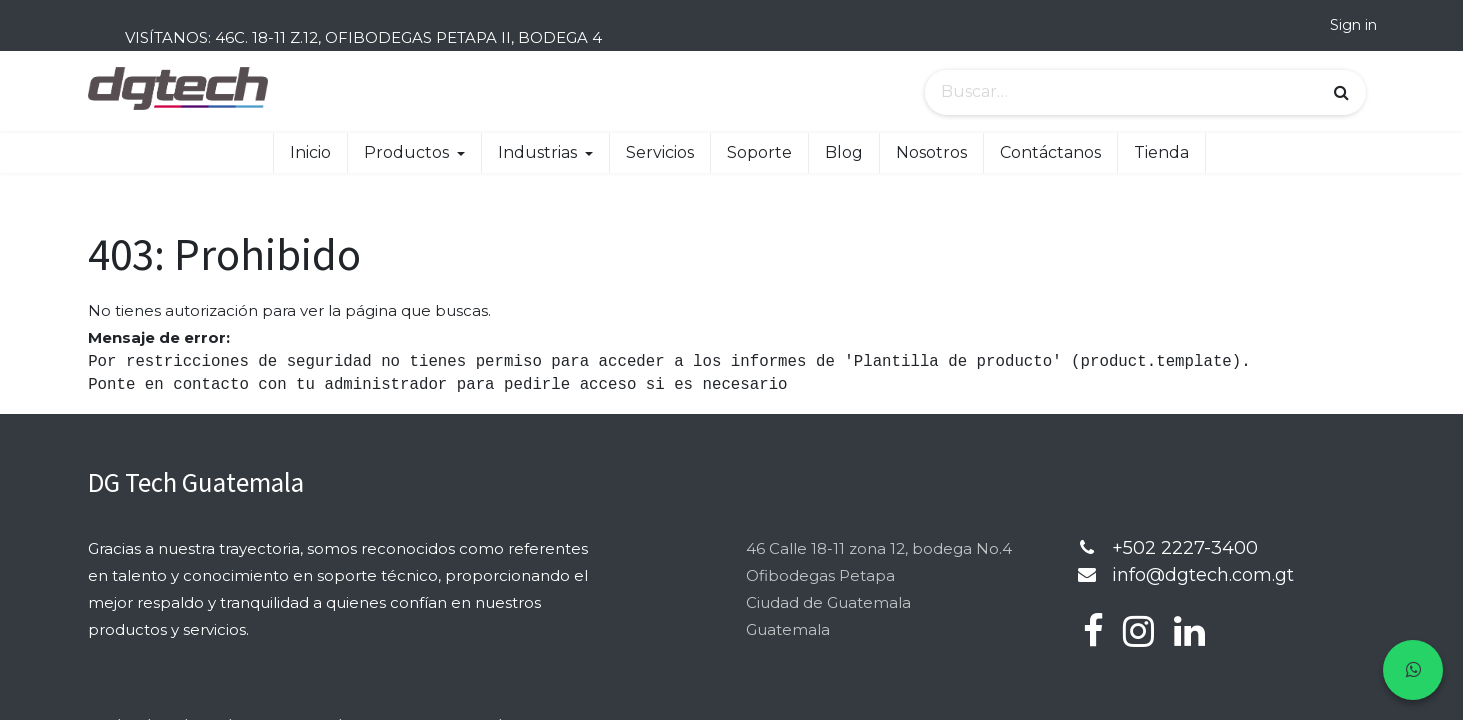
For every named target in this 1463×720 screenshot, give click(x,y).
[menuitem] (310, 153)
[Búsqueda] (1341, 93)
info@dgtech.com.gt (1203, 575)
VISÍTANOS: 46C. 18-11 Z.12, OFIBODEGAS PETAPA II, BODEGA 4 (363, 37)
